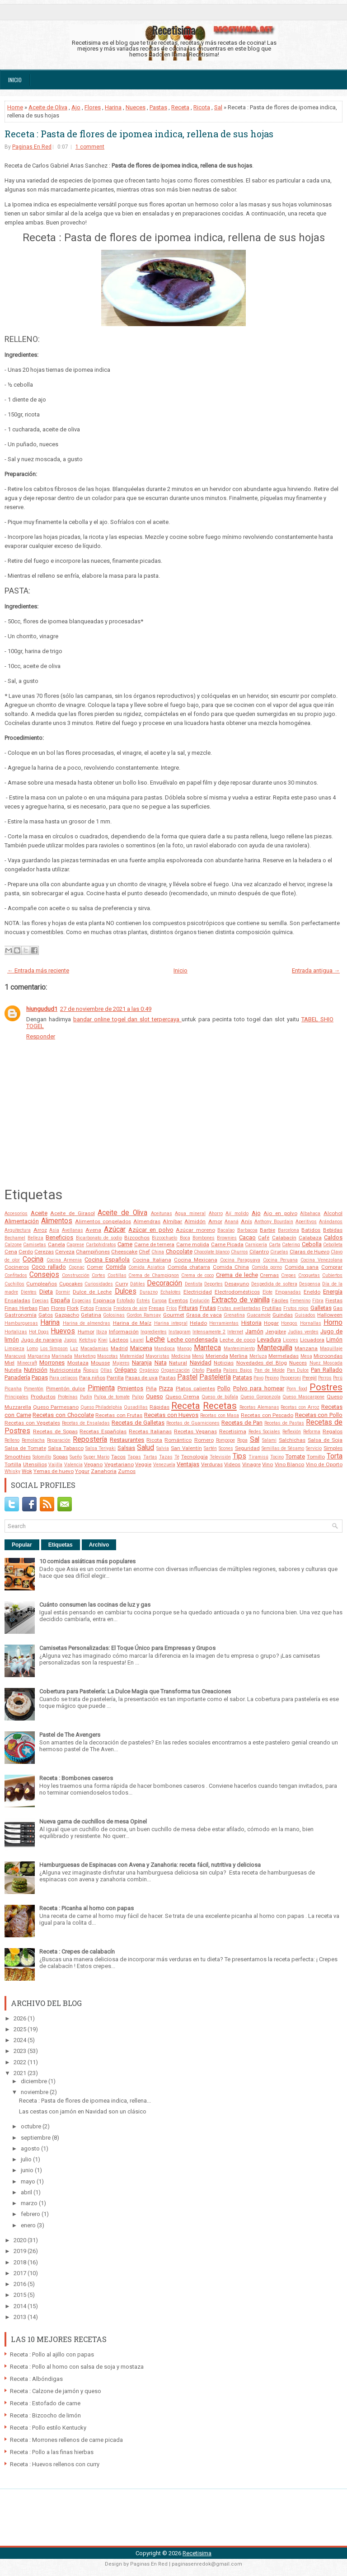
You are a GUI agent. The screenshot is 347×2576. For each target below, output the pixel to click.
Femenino (300, 1301)
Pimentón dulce (65, 1388)
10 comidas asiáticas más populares (87, 1561)
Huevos (63, 1331)
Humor (86, 1331)
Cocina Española (107, 1259)
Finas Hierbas (21, 1308)
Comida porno (267, 1267)
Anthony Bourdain (273, 1222)
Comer (95, 1267)
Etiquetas (60, 1545)
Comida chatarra (189, 1267)
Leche (155, 1339)
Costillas (117, 1275)
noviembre (35, 2092)
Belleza (35, 1238)
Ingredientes (154, 1332)
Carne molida (192, 1244)
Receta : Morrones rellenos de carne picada (66, 2439)
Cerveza (65, 1251)
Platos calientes (195, 1388)
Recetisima (173, 30)
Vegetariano (119, 1464)
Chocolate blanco (212, 1252)
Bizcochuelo (164, 1238)
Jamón (254, 1331)
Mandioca (164, 1348)
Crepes (288, 1275)
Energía (332, 1291)
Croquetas (309, 1275)
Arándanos (330, 1222)
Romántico (178, 1440)
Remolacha (33, 1440)
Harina (113, 107)
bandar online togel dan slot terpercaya (127, 1019)
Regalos (332, 1431)
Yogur (82, 1471)
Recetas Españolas (103, 1431)
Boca (185, 1238)
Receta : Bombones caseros (76, 1778)
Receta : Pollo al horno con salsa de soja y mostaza (77, 2366)
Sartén (210, 1448)
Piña (151, 1388)
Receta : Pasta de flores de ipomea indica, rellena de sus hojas (139, 133)
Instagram (180, 1332)
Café (263, 1237)
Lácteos (118, 1340)
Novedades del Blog (261, 1363)
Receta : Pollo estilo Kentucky (48, 2427)
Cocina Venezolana (321, 1260)
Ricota (201, 107)
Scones (226, 1448)
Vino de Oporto (324, 1464)
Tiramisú (258, 1457)
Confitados (16, 1275)
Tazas (166, 1457)
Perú (337, 1378)
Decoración (164, 1283)
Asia (54, 1230)
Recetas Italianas (150, 1431)
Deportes (213, 1284)
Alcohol (333, 1213)
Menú (198, 1356)
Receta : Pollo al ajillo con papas (52, 2354)
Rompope (225, 1440)
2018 (21, 2262)
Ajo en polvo (280, 1213)
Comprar (331, 1267)
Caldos (333, 1237)
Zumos (127, 1471)
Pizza (166, 1388)
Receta (180, 107)
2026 (21, 2018)
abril (27, 2192)
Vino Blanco (290, 1464)
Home (15, 107)
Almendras (146, 1221)
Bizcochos (137, 1237)
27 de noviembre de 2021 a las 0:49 (105, 1008)
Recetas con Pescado (267, 1415)
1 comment (89, 147)
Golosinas (114, 1315)
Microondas (328, 1356)
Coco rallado (49, 1266)
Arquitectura (18, 1230)
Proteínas (68, 1397)
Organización (175, 1370)
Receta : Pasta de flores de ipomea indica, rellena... (85, 2100)
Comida (116, 1266)
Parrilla (115, 1377)
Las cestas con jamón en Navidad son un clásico (82, 2111)
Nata (161, 1362)
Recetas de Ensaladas (86, 1423)
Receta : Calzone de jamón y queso (55, 2391)
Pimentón (33, 1389)
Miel (9, 1363)
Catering (291, 1245)
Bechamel (15, 1238)
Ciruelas (279, 1252)
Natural (178, 1363)
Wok (27, 1471)
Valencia (73, 1465)
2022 (21, 2062)
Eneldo (312, 1292)
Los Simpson (54, 1348)
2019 (21, 2251)
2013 (21, 2317)
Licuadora (312, 1340)
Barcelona (288, 1230)
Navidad (200, 1362)
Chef (144, 1251)
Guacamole (259, 1315)
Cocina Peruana (280, 1260)
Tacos (118, 1457)
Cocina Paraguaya (240, 1260)
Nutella (13, 1370)
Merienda (217, 1356)
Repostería (90, 1439)
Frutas (208, 1307)
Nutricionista (65, 1370)
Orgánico (149, 1370)
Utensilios (35, 1464)
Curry (121, 1284)
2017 (21, 2273)
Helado (198, 1323)
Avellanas (72, 1230)
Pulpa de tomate (112, 1397)
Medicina (181, 1356)
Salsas (126, 1448)
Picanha (13, 1389)
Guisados (305, 1315)
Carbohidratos (101, 1245)
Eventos (178, 1300)
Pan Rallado (326, 1369)
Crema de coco (197, 1275)
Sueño (76, 1457)
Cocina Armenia (64, 1260)
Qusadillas (136, 1407)
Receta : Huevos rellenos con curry (54, 2464)
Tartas (150, 1457)
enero (29, 2225)
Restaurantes (127, 1439)
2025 (21, 2029)
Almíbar (172, 1221)
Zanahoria (104, 1471)
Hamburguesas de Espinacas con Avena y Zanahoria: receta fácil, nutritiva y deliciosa (150, 1864)
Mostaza (78, 1363)
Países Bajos (237, 1370)
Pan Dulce (298, 1370)
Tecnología (194, 1457)
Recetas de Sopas (55, 1431)
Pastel (187, 1377)
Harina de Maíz (132, 1323)
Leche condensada (192, 1339)
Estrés (143, 1301)
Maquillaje (331, 1348)
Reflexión (291, 1432)
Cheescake (124, 1251)
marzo (30, 2203)
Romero (204, 1440)
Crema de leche (237, 1275)
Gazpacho (67, 1315)
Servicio (314, 1448)
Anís (246, 1221)
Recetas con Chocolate (63, 1415)
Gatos (45, 1315)
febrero (31, 2214)
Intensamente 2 (208, 1332)
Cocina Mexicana (195, 1260)
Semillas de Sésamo (283, 1448)
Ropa (242, 1440)
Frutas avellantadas (239, 1308)
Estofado (126, 1301)
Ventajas (188, 1464)
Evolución (200, 1301)
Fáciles (280, 1300)
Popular (22, 1545)
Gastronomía (21, 1315)
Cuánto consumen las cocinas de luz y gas (94, 1604)
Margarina (39, 1356)
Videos (232, 1464)
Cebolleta (332, 1245)
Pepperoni (290, 1378)
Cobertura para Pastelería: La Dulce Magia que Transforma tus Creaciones (135, 1691)
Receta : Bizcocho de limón (45, 2415)
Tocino (277, 1457)
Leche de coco (237, 1340)
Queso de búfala (220, 1397)
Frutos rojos (296, 1308)
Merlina (239, 1356)
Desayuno (237, 1284)
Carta (275, 1245)
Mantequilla (274, 1348)
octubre (31, 2126)
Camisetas (34, 1245)
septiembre (36, 2137)
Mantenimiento (239, 1348)
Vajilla (55, 1465)
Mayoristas (157, 1356)
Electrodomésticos (237, 1292)
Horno (333, 1322)
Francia (103, 1308)
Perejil (309, 1377)
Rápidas (159, 1407)
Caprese (75, 1245)
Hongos (289, 1323)
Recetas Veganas (195, 1431)
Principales (16, 1397)
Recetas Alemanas (259, 1407)
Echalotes (170, 1292)
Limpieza (14, 1348)
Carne (124, 1244)
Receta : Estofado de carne (45, 2403)
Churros (239, 1252)
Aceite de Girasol (72, 1213)
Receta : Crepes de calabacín (77, 1951)
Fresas (156, 1308)
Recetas (220, 1405)
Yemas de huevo (53, 1471)
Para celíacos (63, 1378)
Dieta (46, 1291)
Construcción (75, 1275)
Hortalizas (16, 1332)
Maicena (141, 1348)
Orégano (125, 1369)
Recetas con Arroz (300, 1407)
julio (27, 2159)
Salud (145, 1448)
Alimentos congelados (103, 1221)
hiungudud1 (41, 1008)
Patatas (242, 1377)
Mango (184, 1348)
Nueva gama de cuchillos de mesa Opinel (93, 1821)
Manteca (207, 1348)
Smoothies (18, 1457)
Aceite (39, 1213)
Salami (269, 1440)
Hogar (271, 1323)
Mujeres (121, 1363)
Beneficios (59, 1237)
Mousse (100, 1363)
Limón (334, 1339)
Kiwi (103, 1340)
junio (28, 2170)
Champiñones (93, 1251)
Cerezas (44, 1251)
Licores (290, 1340)
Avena (93, 1230)
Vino (267, 1464)
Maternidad (132, 1356)
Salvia (162, 1448)
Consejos (44, 1275)
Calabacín (284, 1237)
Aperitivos (306, 1222)
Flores (92, 107)
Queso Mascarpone (303, 1397)
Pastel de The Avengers (69, 1734)
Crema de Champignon (153, 1275)
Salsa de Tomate (25, 1448)
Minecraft (27, 1363)
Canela (56, 1244)
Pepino (272, 1378)
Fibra (318, 1301)
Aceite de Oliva (47, 107)
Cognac (76, 1267)
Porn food (296, 1389)
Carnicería (256, 1245)
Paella (213, 1370)
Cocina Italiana (151, 1260)
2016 (21, 2284)
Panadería (17, 1377)
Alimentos (56, 1221)
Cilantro (259, 1251)
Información (124, 1331)
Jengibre (275, 1331)
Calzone (13, 1245)
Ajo (75, 107)
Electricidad (197, 1292)
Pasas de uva (141, 1377)
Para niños (92, 1377)
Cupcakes (71, 1284)
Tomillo (316, 1457)
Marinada (62, 1356)
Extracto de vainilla (240, 1300)
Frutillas (271, 1308)
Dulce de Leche (92, 1292)
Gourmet (173, 1315)
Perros (325, 1378)
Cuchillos (14, 1284)
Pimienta (101, 1388)
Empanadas (288, 1292)
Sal (218, 107)
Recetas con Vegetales (32, 1423)
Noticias (224, 1363)
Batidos (310, 1230)
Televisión (220, 1457)
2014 (21, 2306)
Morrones (52, 1362)
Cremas (269, 1275)
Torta (334, 1456)
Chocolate (179, 1251)
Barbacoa (247, 1230)
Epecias (40, 1301)
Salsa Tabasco (66, 1448)
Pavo (258, 1378)
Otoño (198, 1370)
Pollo (223, 1388)
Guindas (282, 1315)
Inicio (15, 80)
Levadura (269, 1339)
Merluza (258, 1356)
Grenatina (234, 1315)
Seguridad (247, 1448)
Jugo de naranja (41, 1340)
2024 (21, 2040)
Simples (333, 1448)
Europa (159, 1301)
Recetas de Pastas (284, 1423)
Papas (40, 1377)
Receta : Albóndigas (36, 2378)
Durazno (149, 1292)
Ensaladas (17, 1300)
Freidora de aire (130, 1308)
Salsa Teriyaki (100, 1448)
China (157, 1252)
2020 (21, 2240)
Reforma (311, 1432)
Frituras (188, 1307)
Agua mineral (190, 1213)
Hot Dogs (39, 1332)
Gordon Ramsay (144, 1315)
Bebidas (332, 1230)
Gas (337, 1308)
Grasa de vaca (204, 1315)
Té (176, 1457)
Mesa (306, 1356)
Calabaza (310, 1237)
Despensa (309, 1284)
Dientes (29, 1292)
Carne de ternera (154, 1244)
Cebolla (312, 1244)
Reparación (58, 1440)
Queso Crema (182, 1396)
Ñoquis (90, 1370)
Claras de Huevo (309, 1251)
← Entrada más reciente (38, 970)
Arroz (40, 1230)
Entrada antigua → (316, 970)
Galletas (321, 1307)
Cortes (98, 1275)
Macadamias (94, 1348)
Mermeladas (283, 1356)
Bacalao (225, 1230)
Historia (251, 1322)
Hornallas (310, 1323)
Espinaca (104, 1300)
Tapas (134, 1457)
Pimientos (130, 1388)
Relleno (12, 1440)
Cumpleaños (41, 1284)
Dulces (125, 1291)
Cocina (33, 1259)
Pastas (158, 107)
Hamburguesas (21, 1323)
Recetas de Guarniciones (193, 1423)
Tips (239, 1456)
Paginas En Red (32, 147)
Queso (154, 1396)
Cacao (247, 1237)
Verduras (212, 1464)
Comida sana (302, 1267)
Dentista (193, 1284)
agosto (31, 2148)
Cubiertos (332, 1275)
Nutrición (35, 1369)
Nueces (135, 107)
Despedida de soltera (274, 1284)
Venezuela (164, 1465)
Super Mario (96, 1457)
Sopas (60, 1457)
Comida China (231, 1267)
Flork (73, 1308)
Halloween (329, 1315)
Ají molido (237, 1213)
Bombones (203, 1238)
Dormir (63, 1292)
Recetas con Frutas (118, 1415)
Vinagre (251, 1464)
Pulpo (138, 1397)
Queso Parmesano (56, 1407)
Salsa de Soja (325, 1440)
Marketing (85, 1356)
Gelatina (91, 1315)
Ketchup (87, 1340)
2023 (21, 2051)
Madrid (119, 1348)
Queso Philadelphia (101, 1407)
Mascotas (107, 1356)
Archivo (99, 1545)
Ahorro (216, 1213)
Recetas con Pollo (318, 1415)
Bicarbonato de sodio (99, 1238)
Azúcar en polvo (150, 1229)
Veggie (143, 1464)
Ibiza (101, 1332)
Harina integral (171, 1323)
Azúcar (115, 1229)
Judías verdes (303, 1332)
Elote (267, 1292)
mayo (29, 2181)
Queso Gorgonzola (260, 1397)
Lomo (32, 1348)
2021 (21, 2073)
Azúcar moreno (195, 1230)
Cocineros (17, 1267)
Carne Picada (227, 1244)
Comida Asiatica (146, 1267)
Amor (215, 1221)
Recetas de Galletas (138, 1422)
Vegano (93, 1464)
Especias (81, 1301)
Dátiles (137, 1284)
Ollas (106, 1370)
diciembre (34, 2081)
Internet (235, 1332)
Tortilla (13, 1464)
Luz (74, 1348)
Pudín (86, 1397)
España (60, 1300)
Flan (44, 1308)
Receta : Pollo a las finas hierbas (52, 2452)
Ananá (232, 1222)
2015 (21, 2294)
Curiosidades (98, 1284)
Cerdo (26, 1251)
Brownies (227, 1238)
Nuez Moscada (326, 1363)
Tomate (295, 1456)
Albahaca (310, 1213)
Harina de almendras (87, 1323)
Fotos (87, 1308)
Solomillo (42, 1457)
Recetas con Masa (219, 1415)
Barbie (267, 1230)
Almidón (195, 1221)
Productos (43, 1396)
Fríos (171, 1308)
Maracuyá (15, 1356)
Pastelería (215, 1377)
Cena (11, 1251)
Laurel (137, 1340)
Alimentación (22, 1221)
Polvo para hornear (258, 1388)
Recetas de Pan (242, 1422)
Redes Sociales (265, 1432)
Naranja (142, 1362)
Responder (40, 1036)
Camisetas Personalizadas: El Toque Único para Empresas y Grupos (127, 1648)
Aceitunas (161, 1213)
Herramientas (224, 1323)
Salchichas (292, 1440)
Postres (325, 1387)
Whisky (12, 1471)
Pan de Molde (269, 1370)
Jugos (70, 1340)
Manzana (306, 1348)
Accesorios (16, 1213)
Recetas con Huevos (171, 1415)
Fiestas (333, 1300)
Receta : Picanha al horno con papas (86, 1908)
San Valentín (186, 1448)
